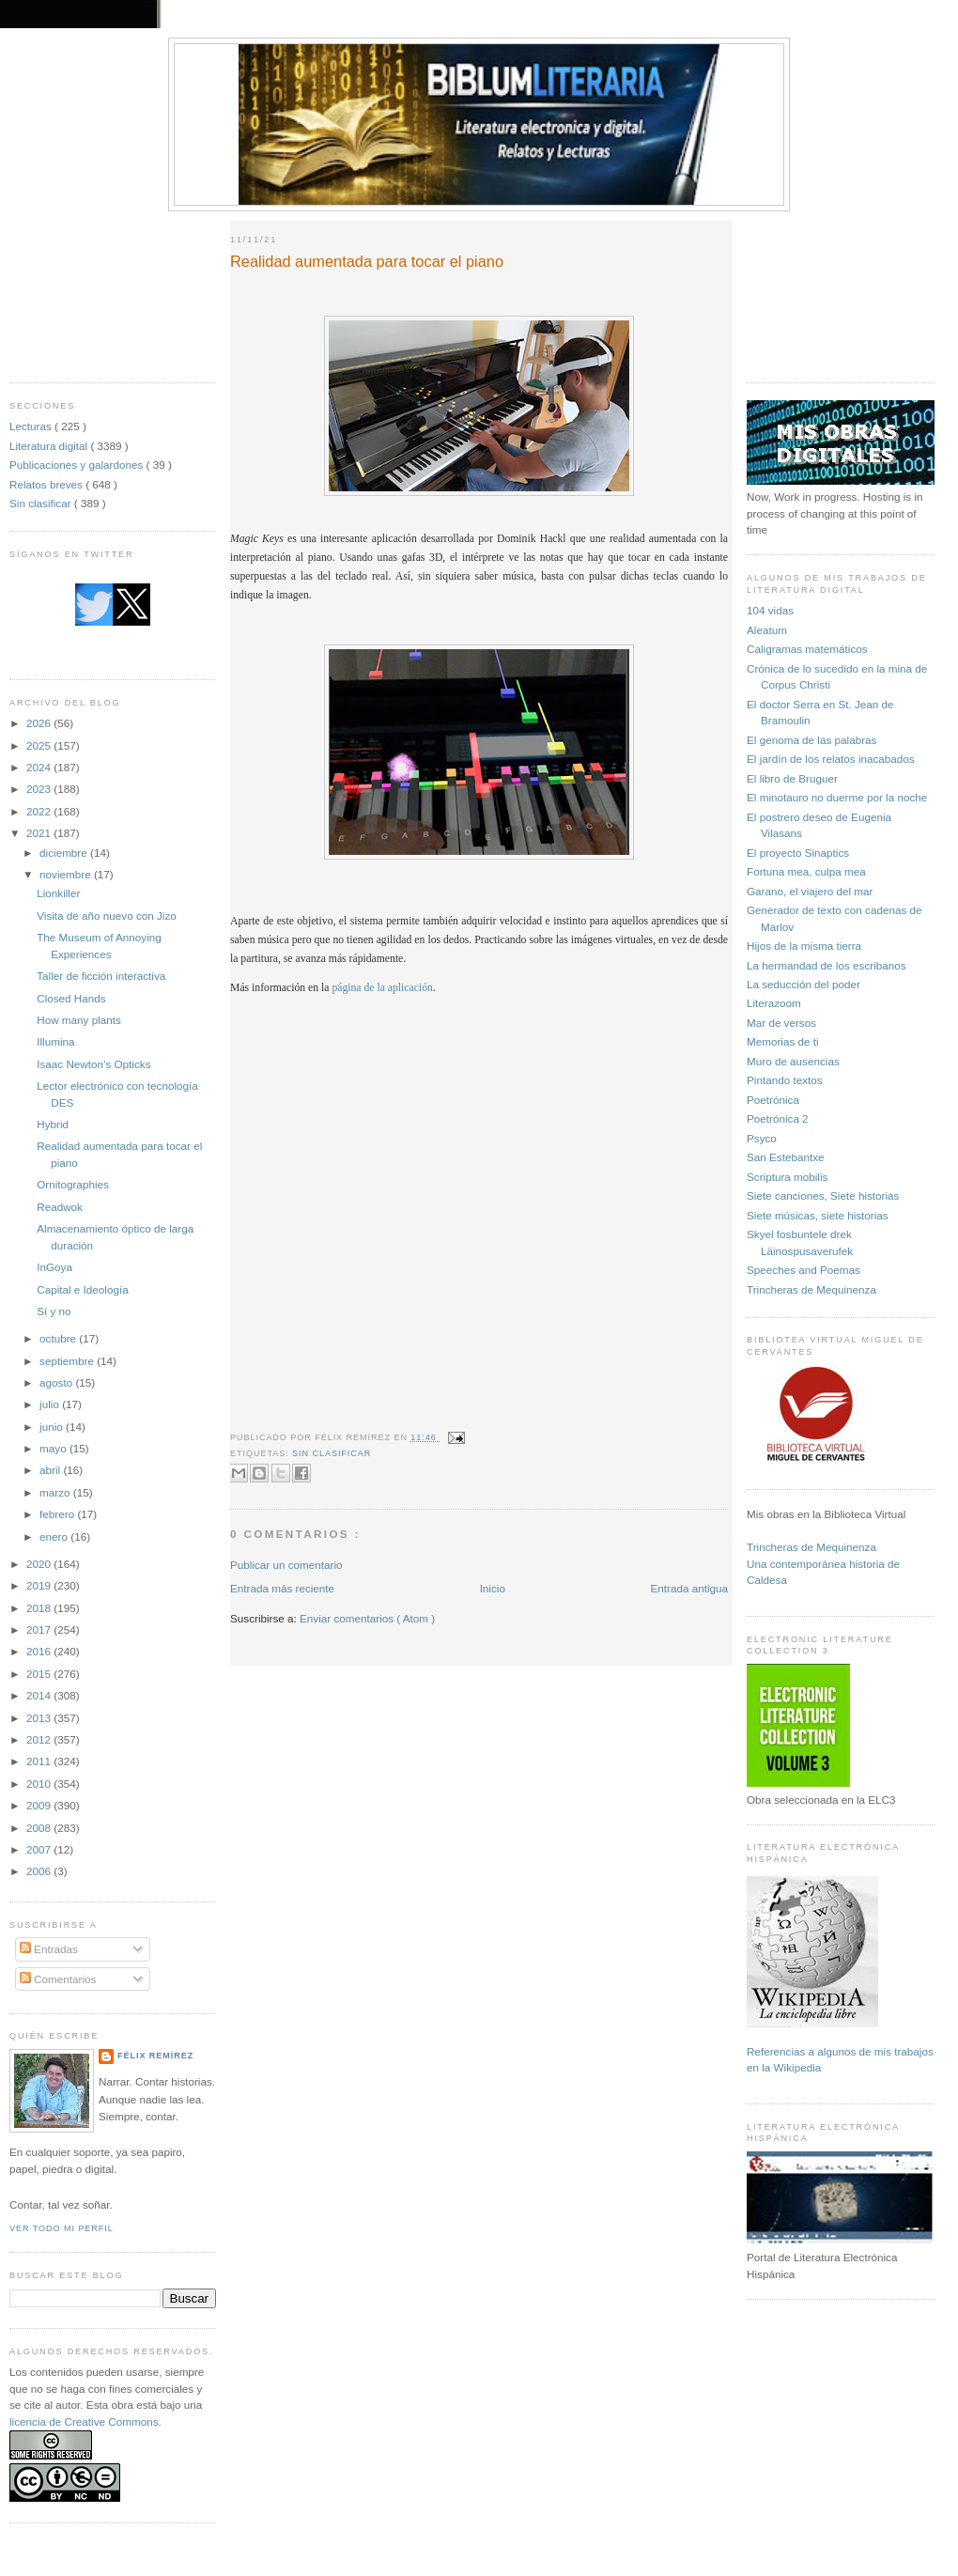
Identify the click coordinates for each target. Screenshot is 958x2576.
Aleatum (767, 630)
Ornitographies (73, 1184)
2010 (40, 1783)
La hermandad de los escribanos (826, 965)
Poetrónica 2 (778, 1118)
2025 (40, 745)
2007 (40, 1849)
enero (54, 1536)
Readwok (60, 1207)
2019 (40, 1585)
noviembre (66, 874)
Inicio (492, 1588)
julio (50, 1404)
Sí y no (53, 1311)
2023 (40, 789)
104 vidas (770, 610)
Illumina (55, 1041)
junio (52, 1426)
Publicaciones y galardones (78, 464)
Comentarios (58, 1979)
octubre (59, 1338)
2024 (40, 767)
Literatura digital (49, 446)
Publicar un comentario (286, 1565)
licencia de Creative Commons (84, 2421)
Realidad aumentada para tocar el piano (366, 261)
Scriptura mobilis (787, 1177)
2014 (40, 1695)
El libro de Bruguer (792, 778)
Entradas (49, 1949)
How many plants (79, 1020)
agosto (57, 1382)
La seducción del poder (803, 984)
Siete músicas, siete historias (817, 1215)
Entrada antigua (689, 1588)
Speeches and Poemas (803, 1270)
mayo (54, 1448)
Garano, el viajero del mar (810, 891)
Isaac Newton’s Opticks (93, 1064)
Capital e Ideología (82, 1289)
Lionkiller (58, 893)
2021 (40, 833)
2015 (40, 1674)
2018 (40, 1608)
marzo (56, 1492)
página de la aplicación (382, 988)
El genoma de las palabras (811, 740)
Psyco (762, 1138)
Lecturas (31, 426)
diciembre (64, 852)
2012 (40, 1739)
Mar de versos (781, 1022)
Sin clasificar (41, 503)
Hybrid (53, 1124)
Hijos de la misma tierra (804, 945)
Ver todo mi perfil (61, 2228)
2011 (40, 1761)
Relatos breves (47, 484)
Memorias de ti (783, 1041)
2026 (40, 723)
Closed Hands (71, 998)
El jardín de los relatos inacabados (831, 759)
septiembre (68, 1361)
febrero (58, 1514)
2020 (40, 1564)
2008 (40, 1828)
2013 (40, 1718)
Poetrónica (773, 1100)
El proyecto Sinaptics (798, 852)
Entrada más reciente (282, 1588)
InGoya (54, 1267)
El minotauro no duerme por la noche (837, 797)
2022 (40, 811)
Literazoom (774, 1003)
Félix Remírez (155, 2055)
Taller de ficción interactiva (101, 976)
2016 (40, 1651)
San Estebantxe (786, 1157)
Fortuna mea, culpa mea (806, 871)
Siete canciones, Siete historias (823, 1195)
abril (51, 1470)
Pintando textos (785, 1080)
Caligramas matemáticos (807, 649)
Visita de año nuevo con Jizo (107, 915)
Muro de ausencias (793, 1061)
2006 (40, 1871)
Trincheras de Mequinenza (811, 1289)
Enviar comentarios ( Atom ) (367, 1618)
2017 (40, 1629)
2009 (40, 1805)
